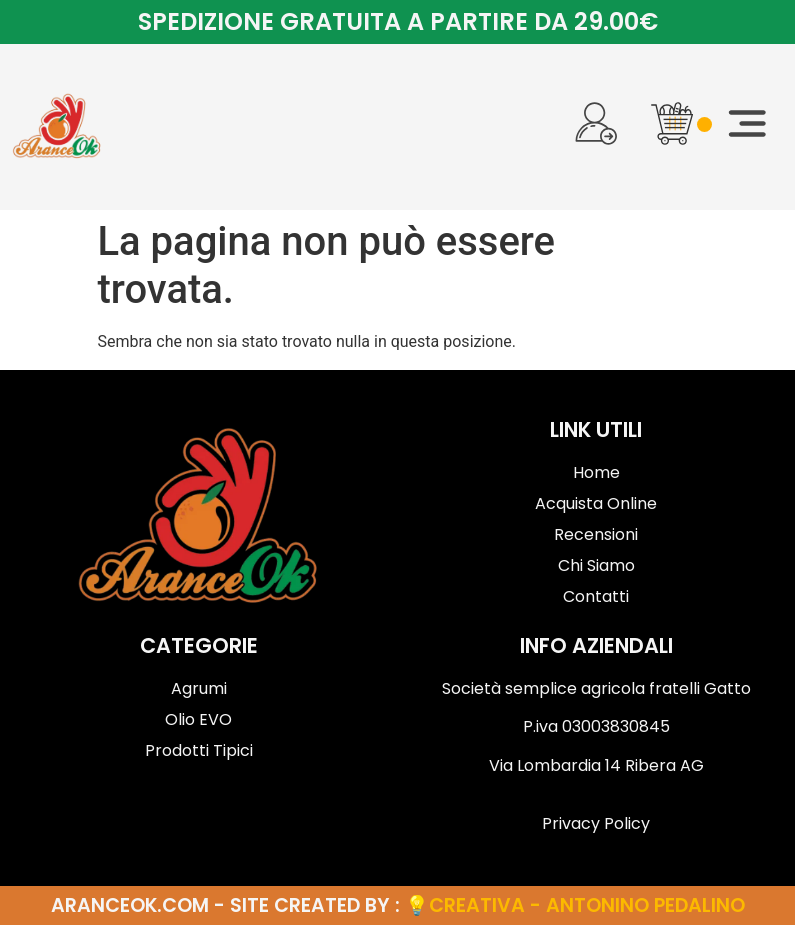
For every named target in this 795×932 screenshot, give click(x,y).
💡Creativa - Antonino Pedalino (575, 912)
